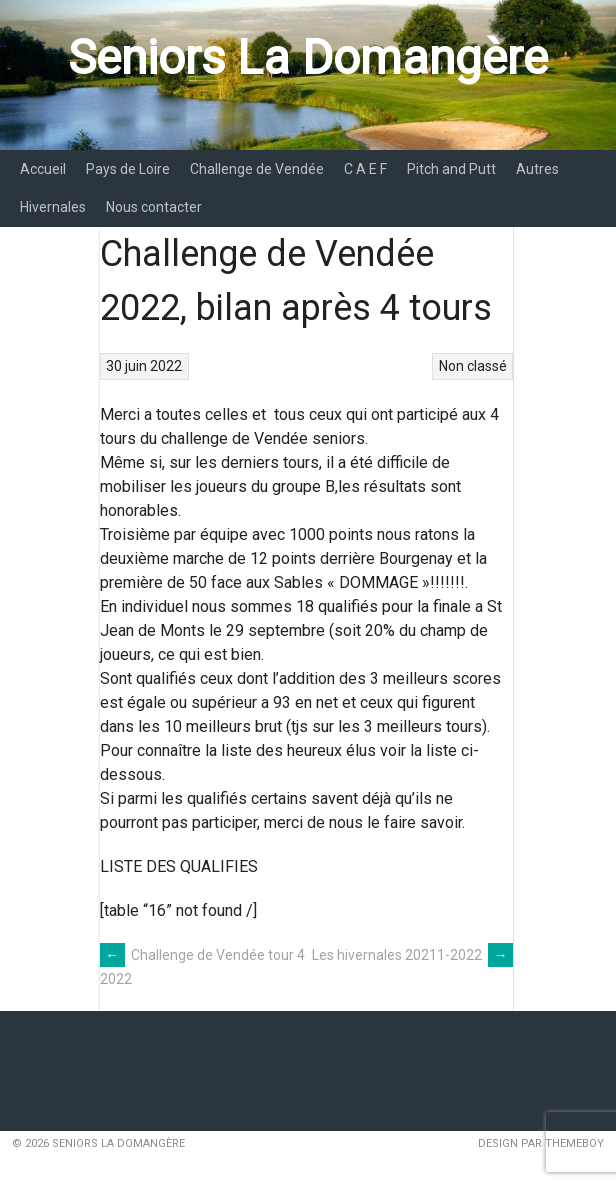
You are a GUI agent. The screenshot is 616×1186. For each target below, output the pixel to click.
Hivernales (53, 207)
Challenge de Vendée (257, 169)
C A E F (365, 169)
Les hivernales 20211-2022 (412, 955)
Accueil (43, 169)
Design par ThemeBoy (541, 1143)
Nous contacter (154, 207)
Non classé (473, 366)
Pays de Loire (128, 169)
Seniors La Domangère (308, 57)
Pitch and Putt (451, 169)
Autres (537, 169)
